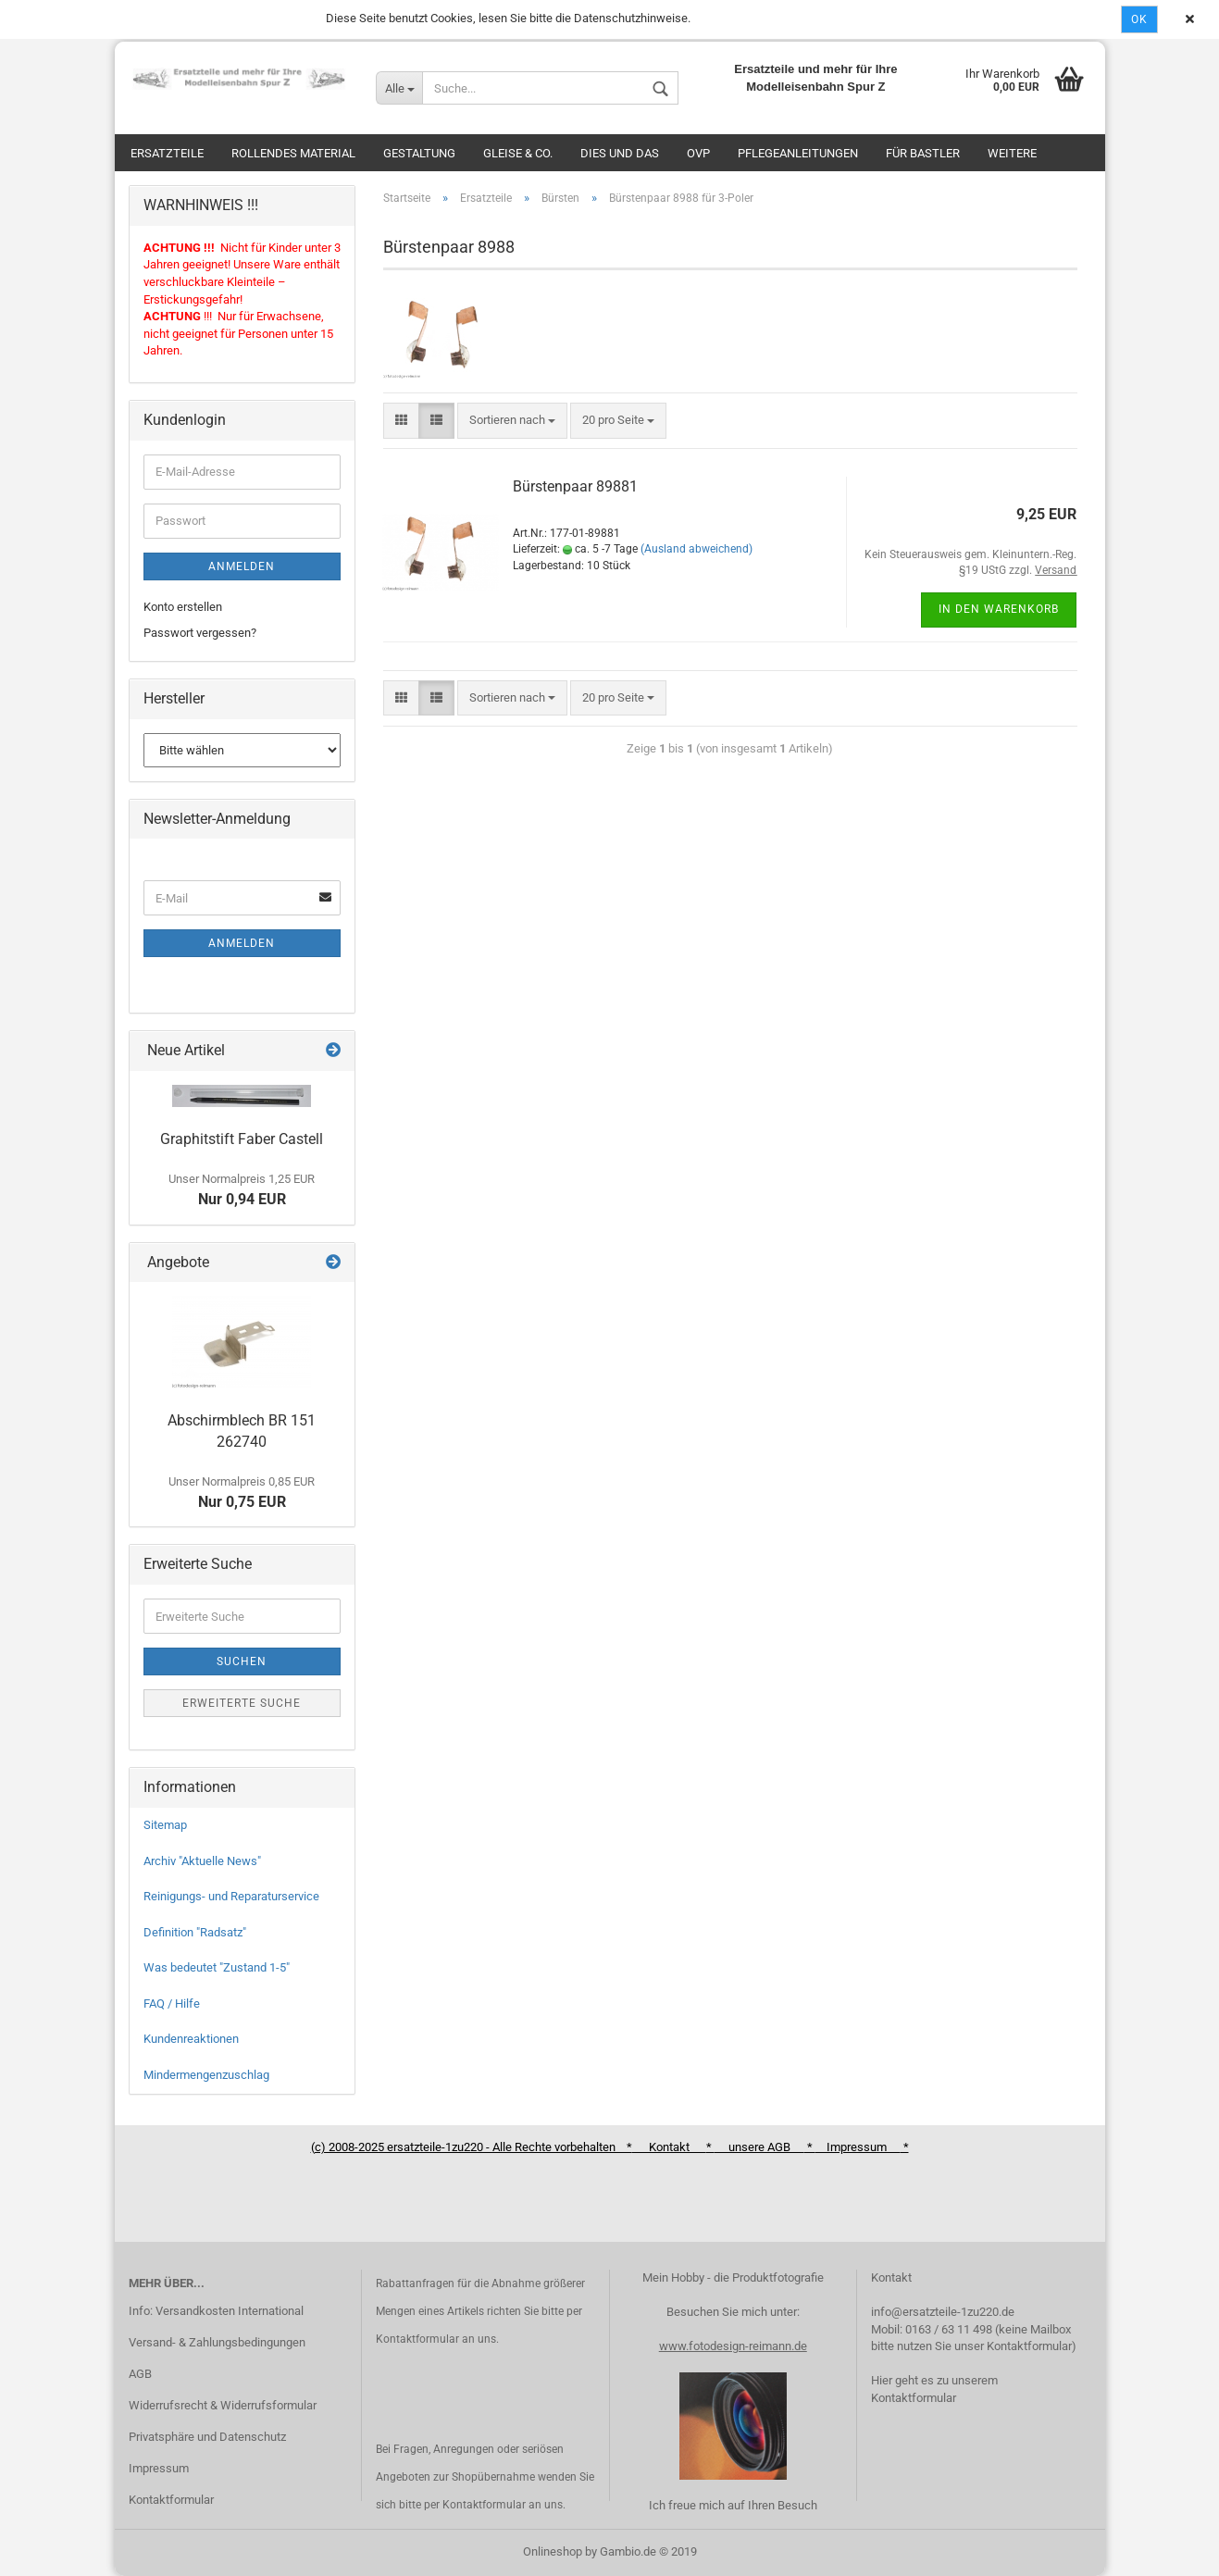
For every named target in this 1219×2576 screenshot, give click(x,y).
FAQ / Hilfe (171, 2003)
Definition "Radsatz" (194, 1932)
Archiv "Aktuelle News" (202, 1861)
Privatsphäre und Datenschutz (207, 2437)
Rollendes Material (293, 153)
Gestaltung (419, 153)
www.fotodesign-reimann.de (733, 2346)
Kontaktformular (171, 2500)
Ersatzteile (167, 153)
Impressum (159, 2468)
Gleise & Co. (518, 153)
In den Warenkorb (999, 609)
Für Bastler (923, 153)
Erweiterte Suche (241, 1703)
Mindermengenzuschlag (206, 2075)
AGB (140, 2374)
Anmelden (241, 566)
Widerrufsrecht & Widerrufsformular (223, 2405)
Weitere (1012, 153)
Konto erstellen (182, 607)
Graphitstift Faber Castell (241, 1139)
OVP (698, 153)
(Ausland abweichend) (697, 548)
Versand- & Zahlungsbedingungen (217, 2342)
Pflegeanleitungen (798, 153)
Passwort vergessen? (199, 633)
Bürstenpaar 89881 (575, 486)
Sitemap (165, 1825)
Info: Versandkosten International (216, 2311)
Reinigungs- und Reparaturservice (231, 1896)
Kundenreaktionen (191, 2039)
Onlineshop (552, 2551)
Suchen (242, 1661)
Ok (1139, 19)
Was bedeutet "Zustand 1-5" (216, 1967)
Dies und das (619, 153)
